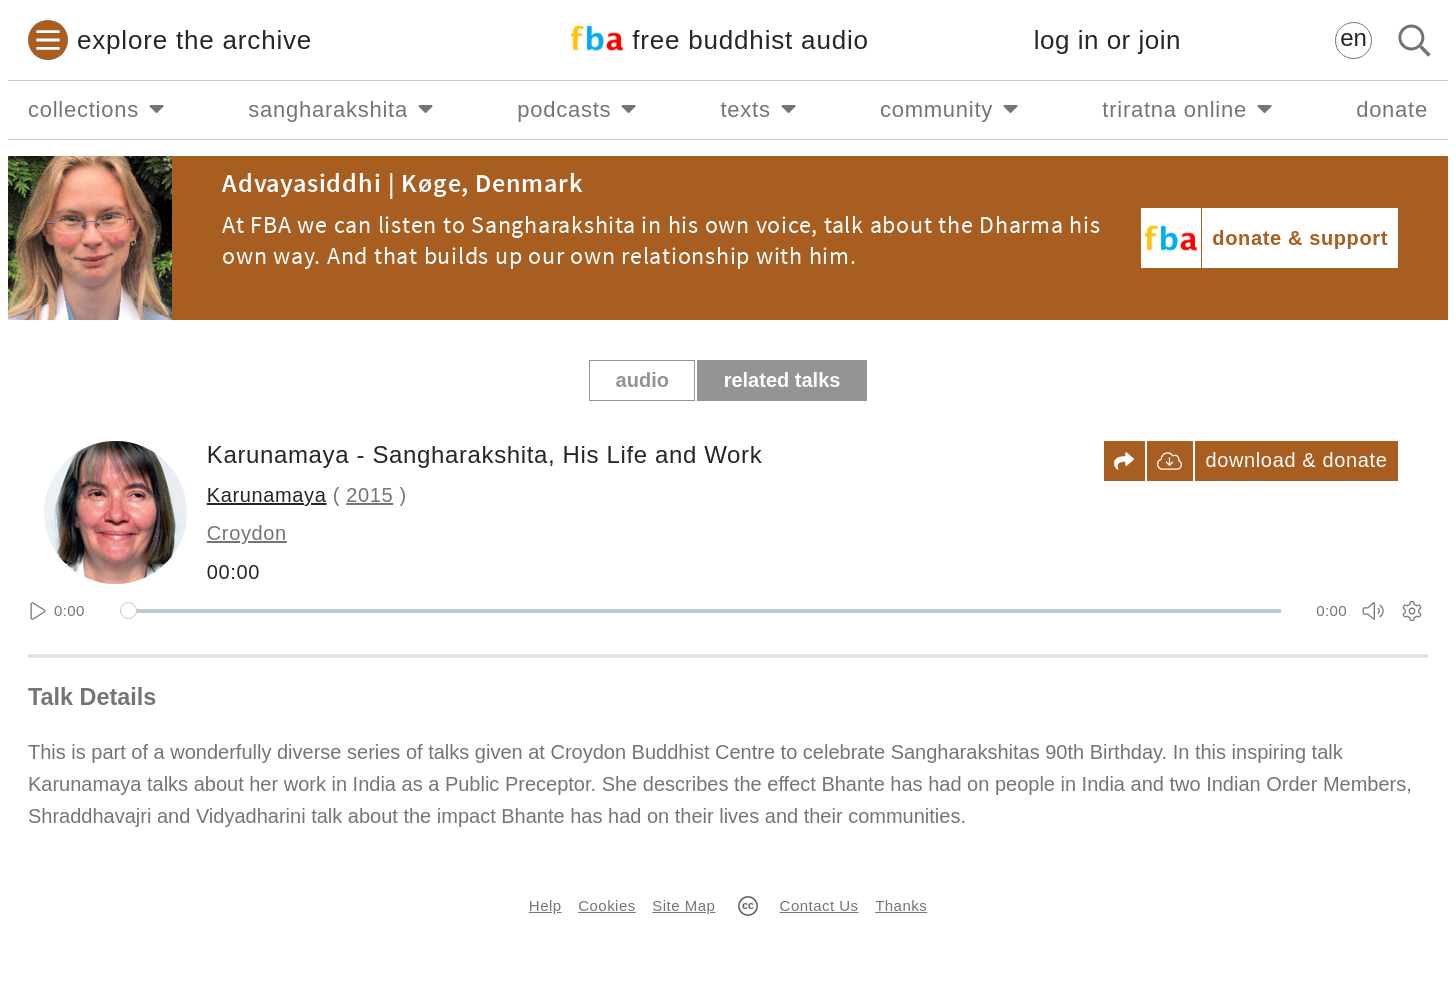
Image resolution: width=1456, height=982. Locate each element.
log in (1107, 40)
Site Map (683, 905)
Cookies (606, 905)
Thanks (901, 905)
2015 (369, 495)
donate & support (1300, 238)
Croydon (247, 533)
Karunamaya (267, 495)
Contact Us (819, 905)
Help (545, 905)
